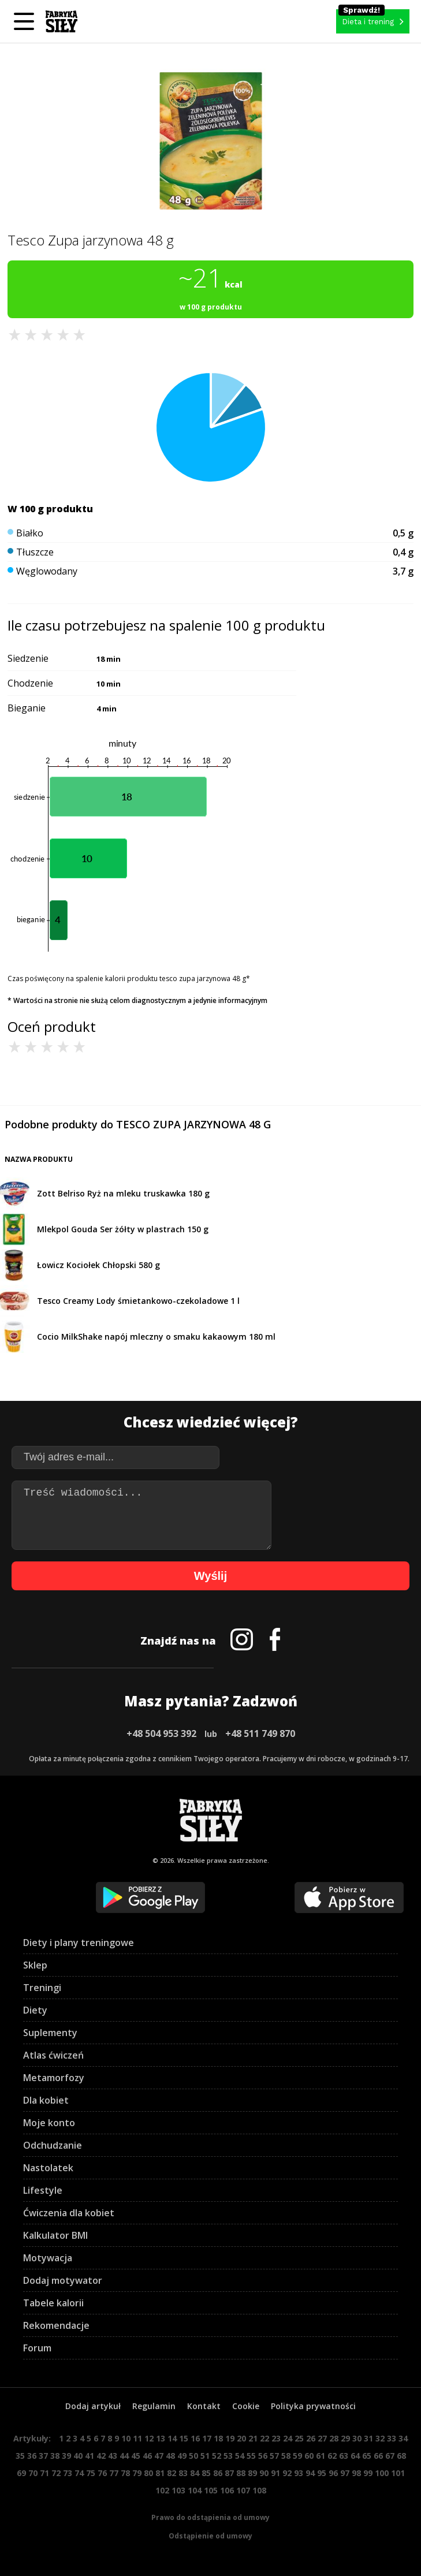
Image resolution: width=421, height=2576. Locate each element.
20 (241, 2438)
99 (367, 2472)
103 (178, 2490)
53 (228, 2455)
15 (183, 2438)
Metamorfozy (53, 2077)
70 (33, 2472)
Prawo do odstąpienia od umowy (210, 2517)
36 (31, 2455)
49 (182, 2455)
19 (229, 2438)
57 (274, 2455)
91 (275, 2472)
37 (43, 2455)
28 (333, 2438)
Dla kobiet (46, 2100)
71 (44, 2472)
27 (322, 2438)
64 (355, 2455)
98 (356, 2472)
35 (20, 2455)
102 (162, 2490)
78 (125, 2472)
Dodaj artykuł (93, 2405)
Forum (37, 2348)
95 (321, 2472)
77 (113, 2472)
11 (137, 2438)
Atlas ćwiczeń (53, 2055)
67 (389, 2455)
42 (101, 2455)
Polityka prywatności (313, 2405)
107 (243, 2490)
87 (229, 2472)
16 (195, 2438)
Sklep (35, 1965)
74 (79, 2472)
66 (378, 2455)
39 (66, 2455)
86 (217, 2472)
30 (357, 2438)
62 (332, 2455)
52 (216, 2455)
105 (211, 2490)
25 (299, 2438)
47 (158, 2455)
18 (218, 2438)
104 (195, 2490)
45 (135, 2455)
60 (309, 2455)
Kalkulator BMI (55, 2235)
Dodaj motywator (62, 2280)
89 (252, 2472)
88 (240, 2472)
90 (264, 2472)
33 (391, 2438)
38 (54, 2455)
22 (264, 2438)
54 (239, 2455)
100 (382, 2472)
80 (148, 2472)
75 (90, 2472)
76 (102, 2472)
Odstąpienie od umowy (210, 2536)
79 (136, 2472)
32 (380, 2438)
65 (366, 2455)
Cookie (245, 2405)
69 (21, 2472)
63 (343, 2455)
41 (89, 2455)
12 (149, 2438)
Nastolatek (48, 2167)
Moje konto (49, 2122)
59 (297, 2455)
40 (78, 2455)
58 (285, 2455)
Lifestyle (42, 2190)
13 (160, 2438)
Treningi (42, 1987)
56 (262, 2455)
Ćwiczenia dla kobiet (68, 2212)
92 (287, 2472)
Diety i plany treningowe (78, 1942)
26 (310, 2438)
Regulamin (154, 2405)
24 (287, 2438)
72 (56, 2472)
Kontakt (204, 2405)
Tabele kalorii (53, 2303)
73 (67, 2472)
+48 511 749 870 (260, 1733)
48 (170, 2455)
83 (183, 2472)
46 (147, 2455)
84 (194, 2472)
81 (160, 2472)
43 (112, 2455)
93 (298, 2472)
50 (193, 2455)
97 (344, 2472)
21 (253, 2438)
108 (259, 2490)
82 (171, 2472)
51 (205, 2455)
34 (403, 2438)
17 (206, 2438)
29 (345, 2438)
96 (333, 2472)
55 (251, 2455)
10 (126, 2438)
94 (310, 2472)
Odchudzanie (52, 2145)
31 (368, 2438)
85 (206, 2472)
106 (227, 2490)
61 (320, 2455)
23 (276, 2438)
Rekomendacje (56, 2325)
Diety (35, 2010)
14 (172, 2438)
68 (401, 2455)
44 (124, 2455)
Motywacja (47, 2257)
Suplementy (50, 2032)
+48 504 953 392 (161, 1733)
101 (398, 2472)
